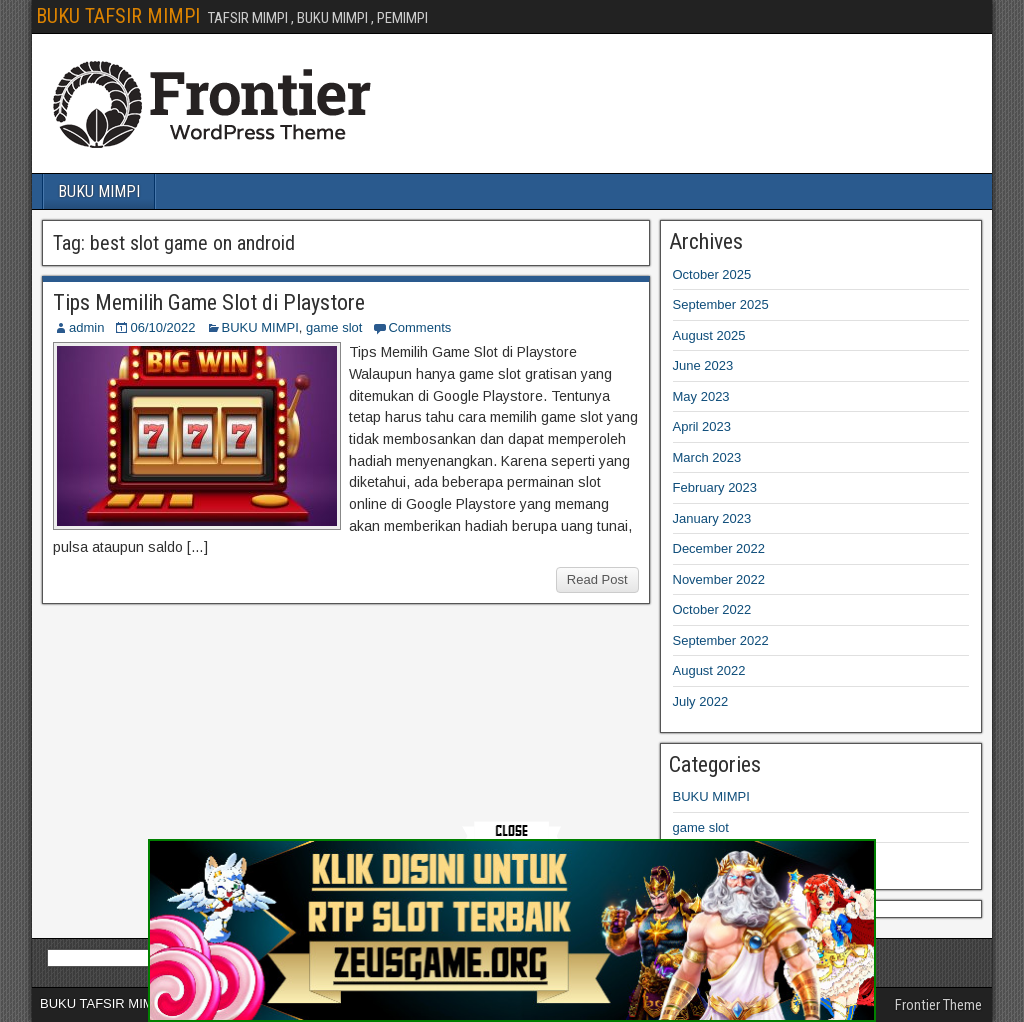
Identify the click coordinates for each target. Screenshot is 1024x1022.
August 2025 (709, 335)
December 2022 (719, 548)
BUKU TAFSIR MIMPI (118, 16)
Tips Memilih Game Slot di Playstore (209, 302)
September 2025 (721, 304)
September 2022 (721, 640)
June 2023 (703, 365)
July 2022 (701, 701)
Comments (419, 327)
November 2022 (719, 579)
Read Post (597, 579)
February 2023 (715, 487)
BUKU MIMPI (99, 191)
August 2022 (709, 670)
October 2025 (712, 274)
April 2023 (702, 426)
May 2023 (701, 396)
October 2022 (712, 609)
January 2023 (712, 518)
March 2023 (707, 457)
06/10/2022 (162, 327)
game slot (334, 327)
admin (86, 327)
